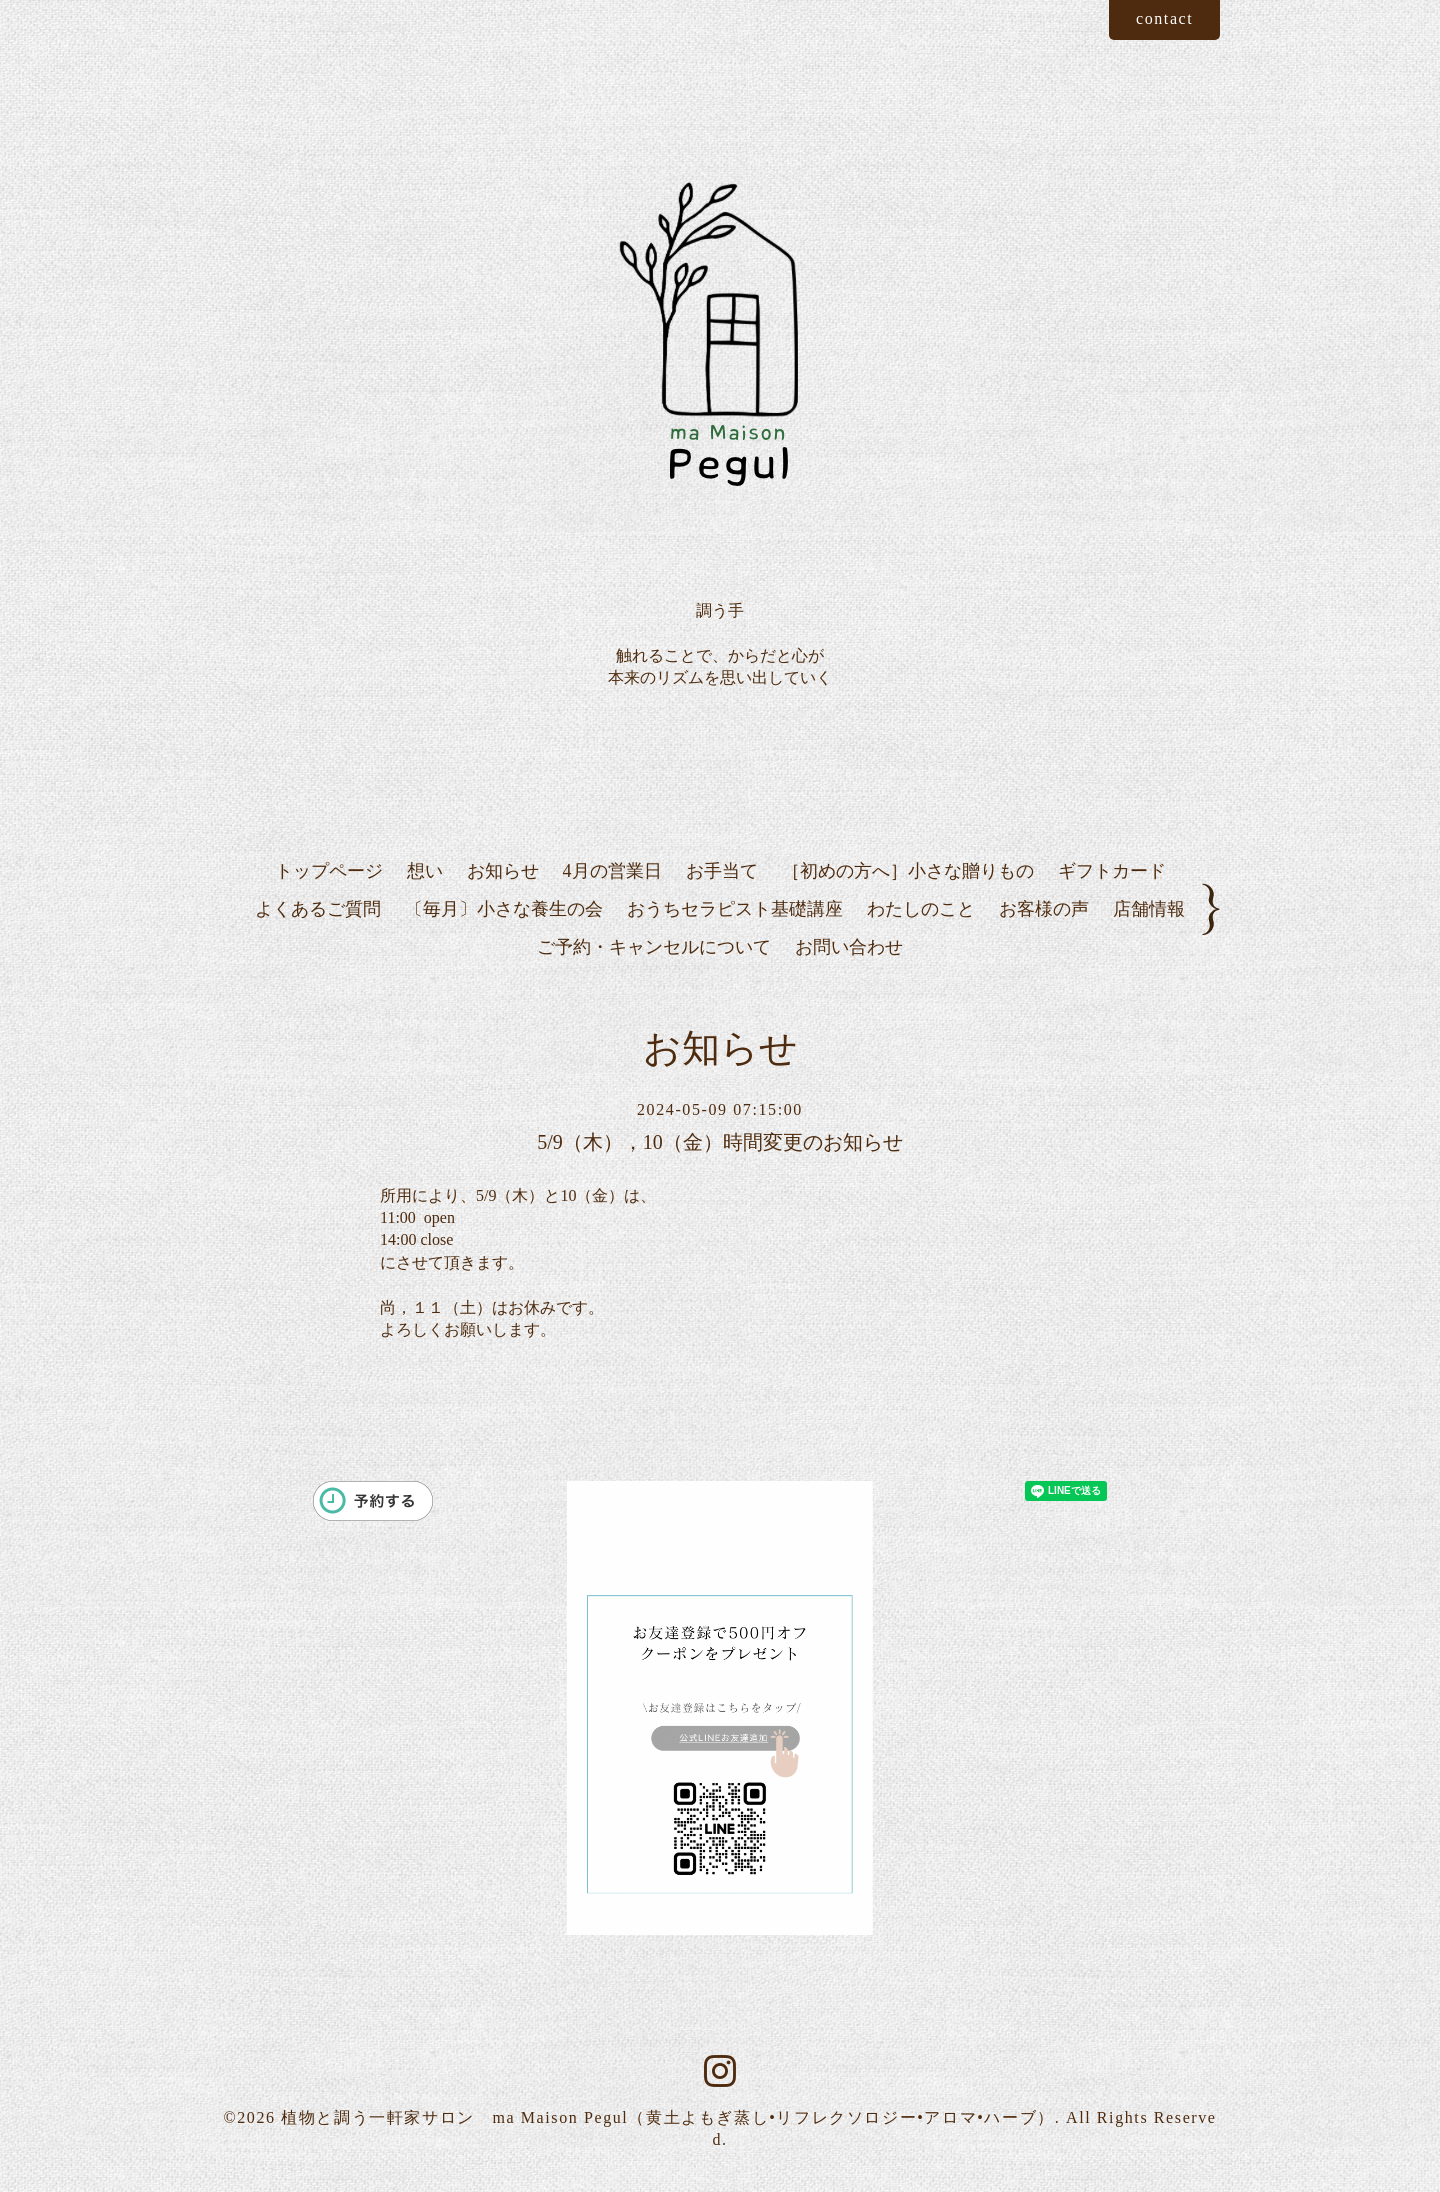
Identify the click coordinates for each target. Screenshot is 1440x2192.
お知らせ (503, 871)
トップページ (329, 871)
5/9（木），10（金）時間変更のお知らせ (720, 1142)
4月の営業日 (612, 871)
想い (425, 871)
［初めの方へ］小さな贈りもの (908, 871)
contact (1164, 18)
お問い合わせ (849, 947)
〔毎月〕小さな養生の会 (504, 909)
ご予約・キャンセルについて (654, 947)
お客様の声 (1044, 909)
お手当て (722, 871)
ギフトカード (1112, 871)
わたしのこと (921, 909)
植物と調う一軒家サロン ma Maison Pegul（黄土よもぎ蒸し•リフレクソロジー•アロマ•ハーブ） (668, 2117)
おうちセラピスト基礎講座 (735, 909)
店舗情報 (1149, 909)
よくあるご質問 (318, 909)
